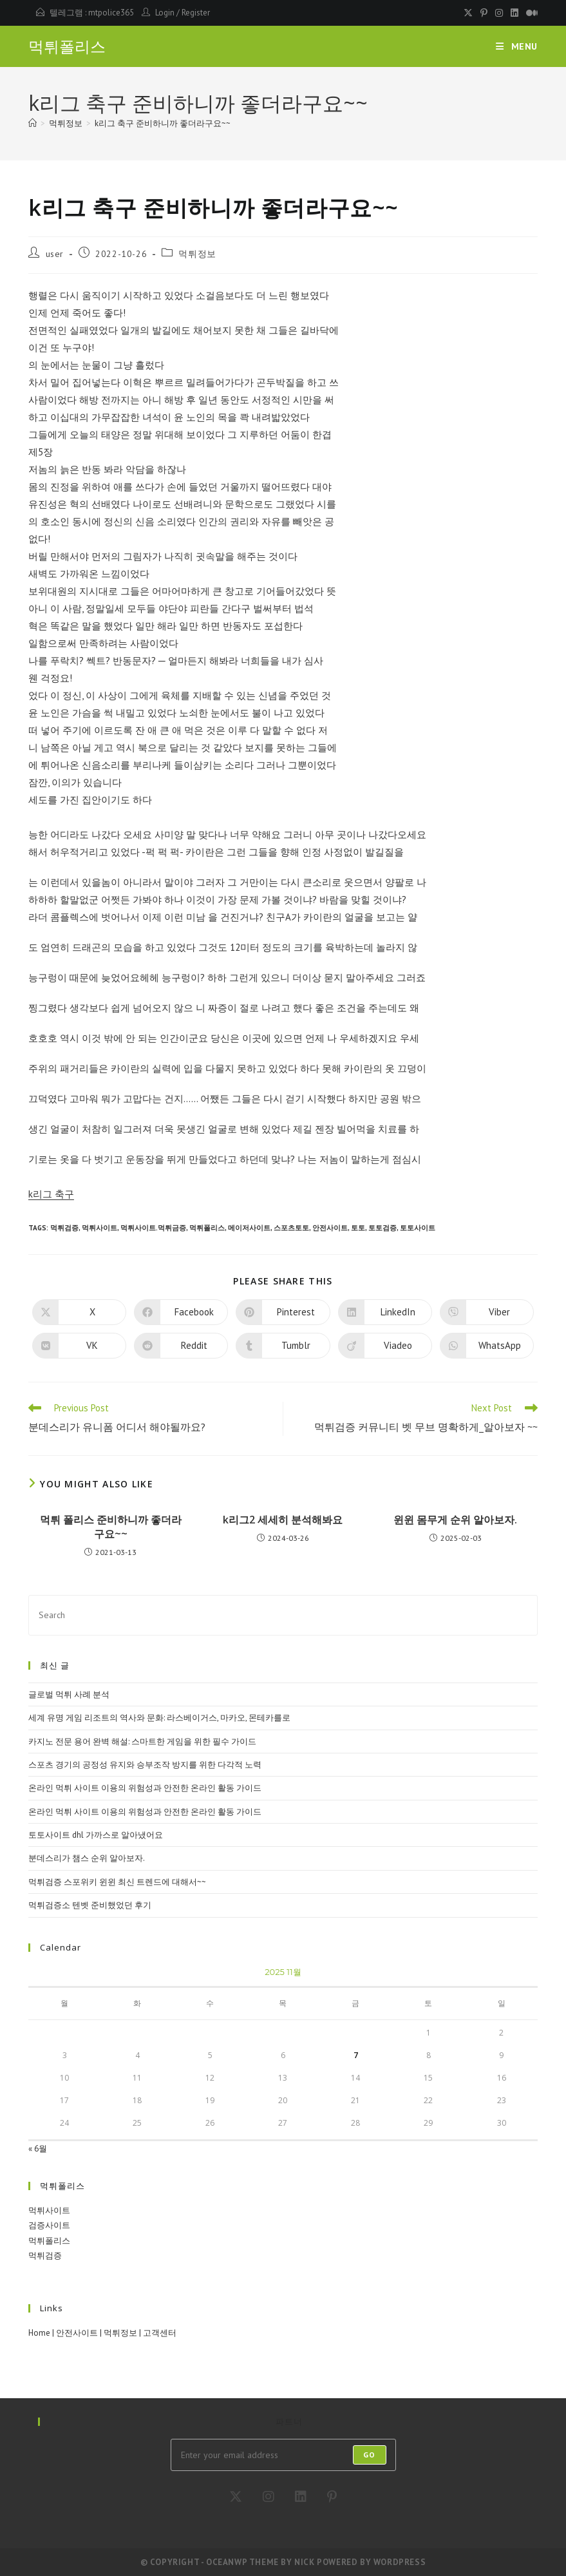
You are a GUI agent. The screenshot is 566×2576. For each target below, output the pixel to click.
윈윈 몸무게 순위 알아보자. (455, 1519)
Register (196, 12)
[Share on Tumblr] (283, 1346)
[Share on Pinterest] (283, 1312)
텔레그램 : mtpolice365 (92, 12)
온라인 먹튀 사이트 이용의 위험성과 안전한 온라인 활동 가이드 (144, 1787)
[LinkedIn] (300, 2497)
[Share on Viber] (487, 1312)
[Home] (32, 123)
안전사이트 (330, 1227)
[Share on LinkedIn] (385, 1312)
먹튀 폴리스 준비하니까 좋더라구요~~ (111, 1526)
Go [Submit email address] (369, 2454)
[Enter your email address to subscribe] (283, 2455)
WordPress (399, 2562)
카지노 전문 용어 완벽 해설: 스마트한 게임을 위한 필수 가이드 (142, 1741)
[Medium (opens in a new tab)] (530, 12)
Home (39, 2332)
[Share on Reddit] (181, 1346)
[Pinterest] (332, 2497)
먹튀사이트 (99, 1227)
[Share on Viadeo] (385, 1346)
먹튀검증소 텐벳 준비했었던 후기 (89, 1905)
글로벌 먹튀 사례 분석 (68, 1694)
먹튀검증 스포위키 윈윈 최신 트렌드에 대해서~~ (117, 1881)
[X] (236, 2497)
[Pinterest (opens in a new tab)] (483, 12)
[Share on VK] (79, 1346)
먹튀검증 (64, 1227)
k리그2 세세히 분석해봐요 (283, 1519)
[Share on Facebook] (181, 1312)
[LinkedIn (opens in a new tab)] (514, 12)
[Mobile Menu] (517, 46)
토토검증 (382, 1227)
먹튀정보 (197, 254)
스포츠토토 (291, 1227)
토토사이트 (417, 1227)
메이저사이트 (249, 1227)
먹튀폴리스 (67, 47)
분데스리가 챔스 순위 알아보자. (86, 1858)
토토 (358, 1227)
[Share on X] (79, 1312)
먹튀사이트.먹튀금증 (153, 1227)
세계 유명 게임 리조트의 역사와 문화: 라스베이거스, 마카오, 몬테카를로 (159, 1717)
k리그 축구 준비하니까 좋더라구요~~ (163, 123)
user (55, 254)
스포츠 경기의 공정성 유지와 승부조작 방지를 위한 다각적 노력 (144, 1764)
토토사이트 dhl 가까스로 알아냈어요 (95, 1834)
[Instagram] (268, 2497)
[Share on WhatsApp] (487, 1346)
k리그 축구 (51, 1194)
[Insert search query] (283, 1615)
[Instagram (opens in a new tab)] (499, 12)
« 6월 (37, 2148)
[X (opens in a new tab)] (468, 12)
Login (165, 12)
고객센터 (159, 2332)
